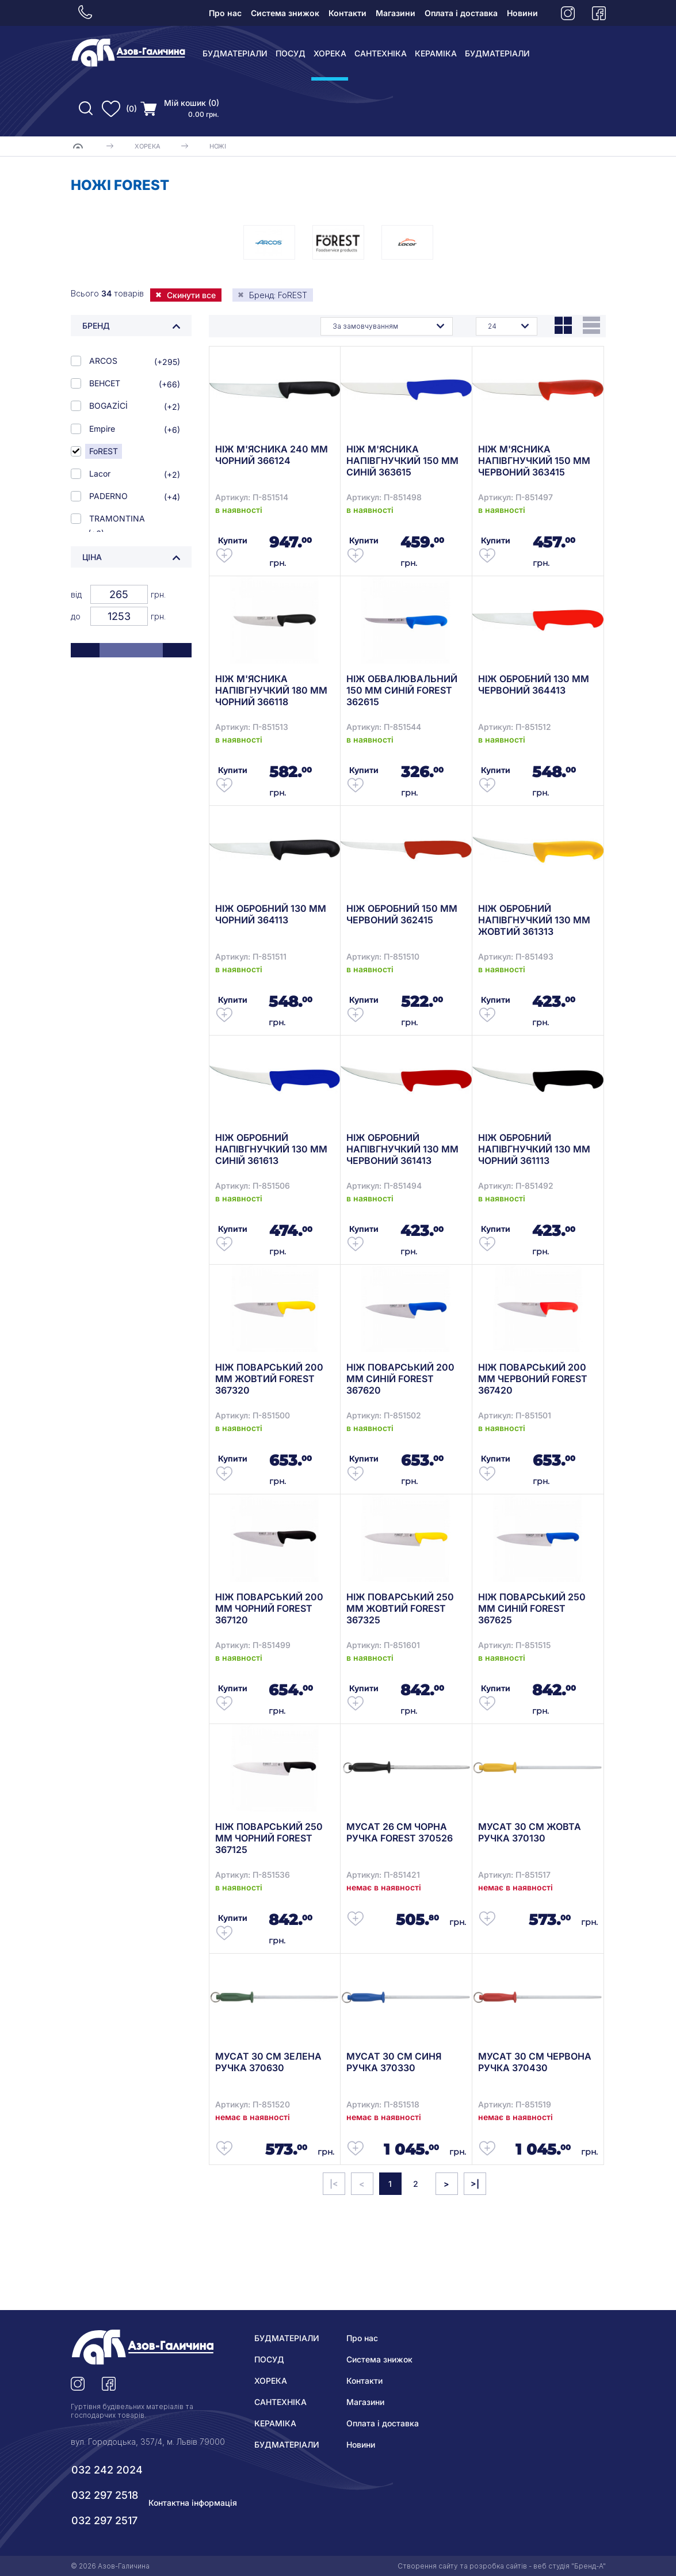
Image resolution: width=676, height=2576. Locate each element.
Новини (522, 13)
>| (475, 2184)
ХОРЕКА (330, 53)
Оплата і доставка (461, 13)
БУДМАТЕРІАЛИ (235, 53)
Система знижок (285, 13)
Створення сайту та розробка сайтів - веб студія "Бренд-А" (502, 2566)
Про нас (225, 13)
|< (334, 2184)
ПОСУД (290, 53)
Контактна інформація (192, 2502)
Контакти (347, 13)
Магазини (395, 13)
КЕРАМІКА (436, 53)
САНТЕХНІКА (380, 53)
